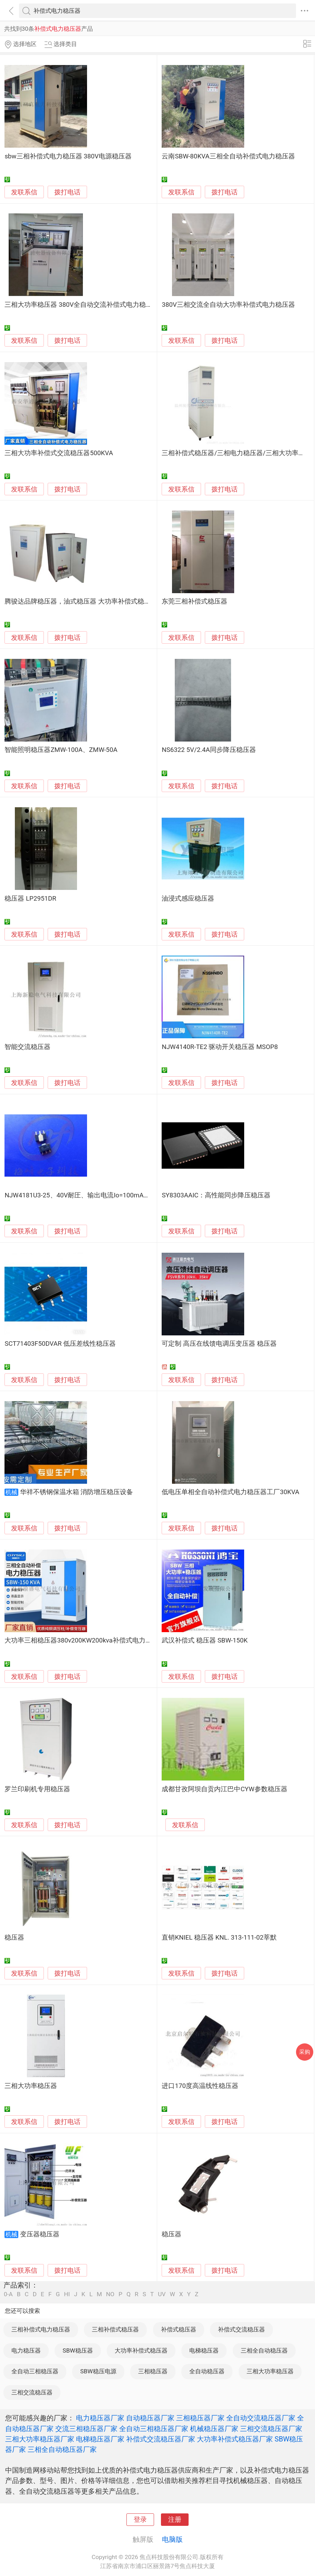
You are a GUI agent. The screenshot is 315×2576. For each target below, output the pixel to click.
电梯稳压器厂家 (100, 2439)
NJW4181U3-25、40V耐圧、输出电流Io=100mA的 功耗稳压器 (94, 1195)
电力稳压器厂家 (100, 2418)
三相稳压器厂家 (200, 2418)
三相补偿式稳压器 (115, 2329)
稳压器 (14, 1937)
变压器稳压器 (39, 2234)
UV (161, 2294)
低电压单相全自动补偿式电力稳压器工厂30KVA (230, 1492)
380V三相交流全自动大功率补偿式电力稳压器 (228, 305)
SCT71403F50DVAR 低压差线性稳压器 (60, 1343)
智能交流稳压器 (27, 1047)
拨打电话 (67, 192)
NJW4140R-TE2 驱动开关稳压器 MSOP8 (220, 1047)
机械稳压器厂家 (214, 2429)
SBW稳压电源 (98, 2371)
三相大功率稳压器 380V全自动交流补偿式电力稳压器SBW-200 (94, 305)
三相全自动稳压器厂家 (62, 2449)
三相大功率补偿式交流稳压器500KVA (58, 453)
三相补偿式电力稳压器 (40, 2329)
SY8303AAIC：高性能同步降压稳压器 (216, 1195)
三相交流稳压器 (31, 2392)
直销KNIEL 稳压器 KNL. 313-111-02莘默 (219, 1937)
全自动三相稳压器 (34, 2371)
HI (67, 2294)
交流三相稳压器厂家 (86, 2429)
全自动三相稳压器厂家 (153, 2429)
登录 (140, 2519)
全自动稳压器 (207, 2371)
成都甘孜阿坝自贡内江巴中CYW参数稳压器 (224, 1789)
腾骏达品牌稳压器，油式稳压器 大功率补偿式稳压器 (80, 601)
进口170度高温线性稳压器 (200, 2086)
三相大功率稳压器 (30, 2086)
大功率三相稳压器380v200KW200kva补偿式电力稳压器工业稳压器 (101, 1640)
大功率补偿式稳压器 (141, 2350)
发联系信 (24, 192)
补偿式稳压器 (178, 2329)
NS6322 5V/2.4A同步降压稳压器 (209, 750)
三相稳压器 (153, 2371)
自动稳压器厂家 (150, 2418)
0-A (8, 2294)
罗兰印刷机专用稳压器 (37, 1789)
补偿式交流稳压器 (241, 2329)
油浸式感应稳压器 (188, 898)
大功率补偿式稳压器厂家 (235, 2439)
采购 (304, 2052)
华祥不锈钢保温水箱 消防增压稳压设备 (76, 1492)
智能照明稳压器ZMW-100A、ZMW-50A (60, 750)
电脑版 (172, 2539)
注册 (174, 2519)
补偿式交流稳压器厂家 (160, 2439)
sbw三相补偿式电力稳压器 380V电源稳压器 (67, 156)
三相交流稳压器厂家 (271, 2429)
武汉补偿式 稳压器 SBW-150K (205, 1640)
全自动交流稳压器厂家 (260, 2418)
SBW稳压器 (78, 2350)
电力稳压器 (26, 2350)
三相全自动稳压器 (264, 2350)
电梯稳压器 (204, 2350)
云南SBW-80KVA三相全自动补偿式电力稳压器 (228, 156)
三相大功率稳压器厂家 (39, 2439)
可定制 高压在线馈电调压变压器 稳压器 (219, 1343)
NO (110, 2294)
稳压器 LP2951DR (30, 898)
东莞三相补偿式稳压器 (194, 601)
